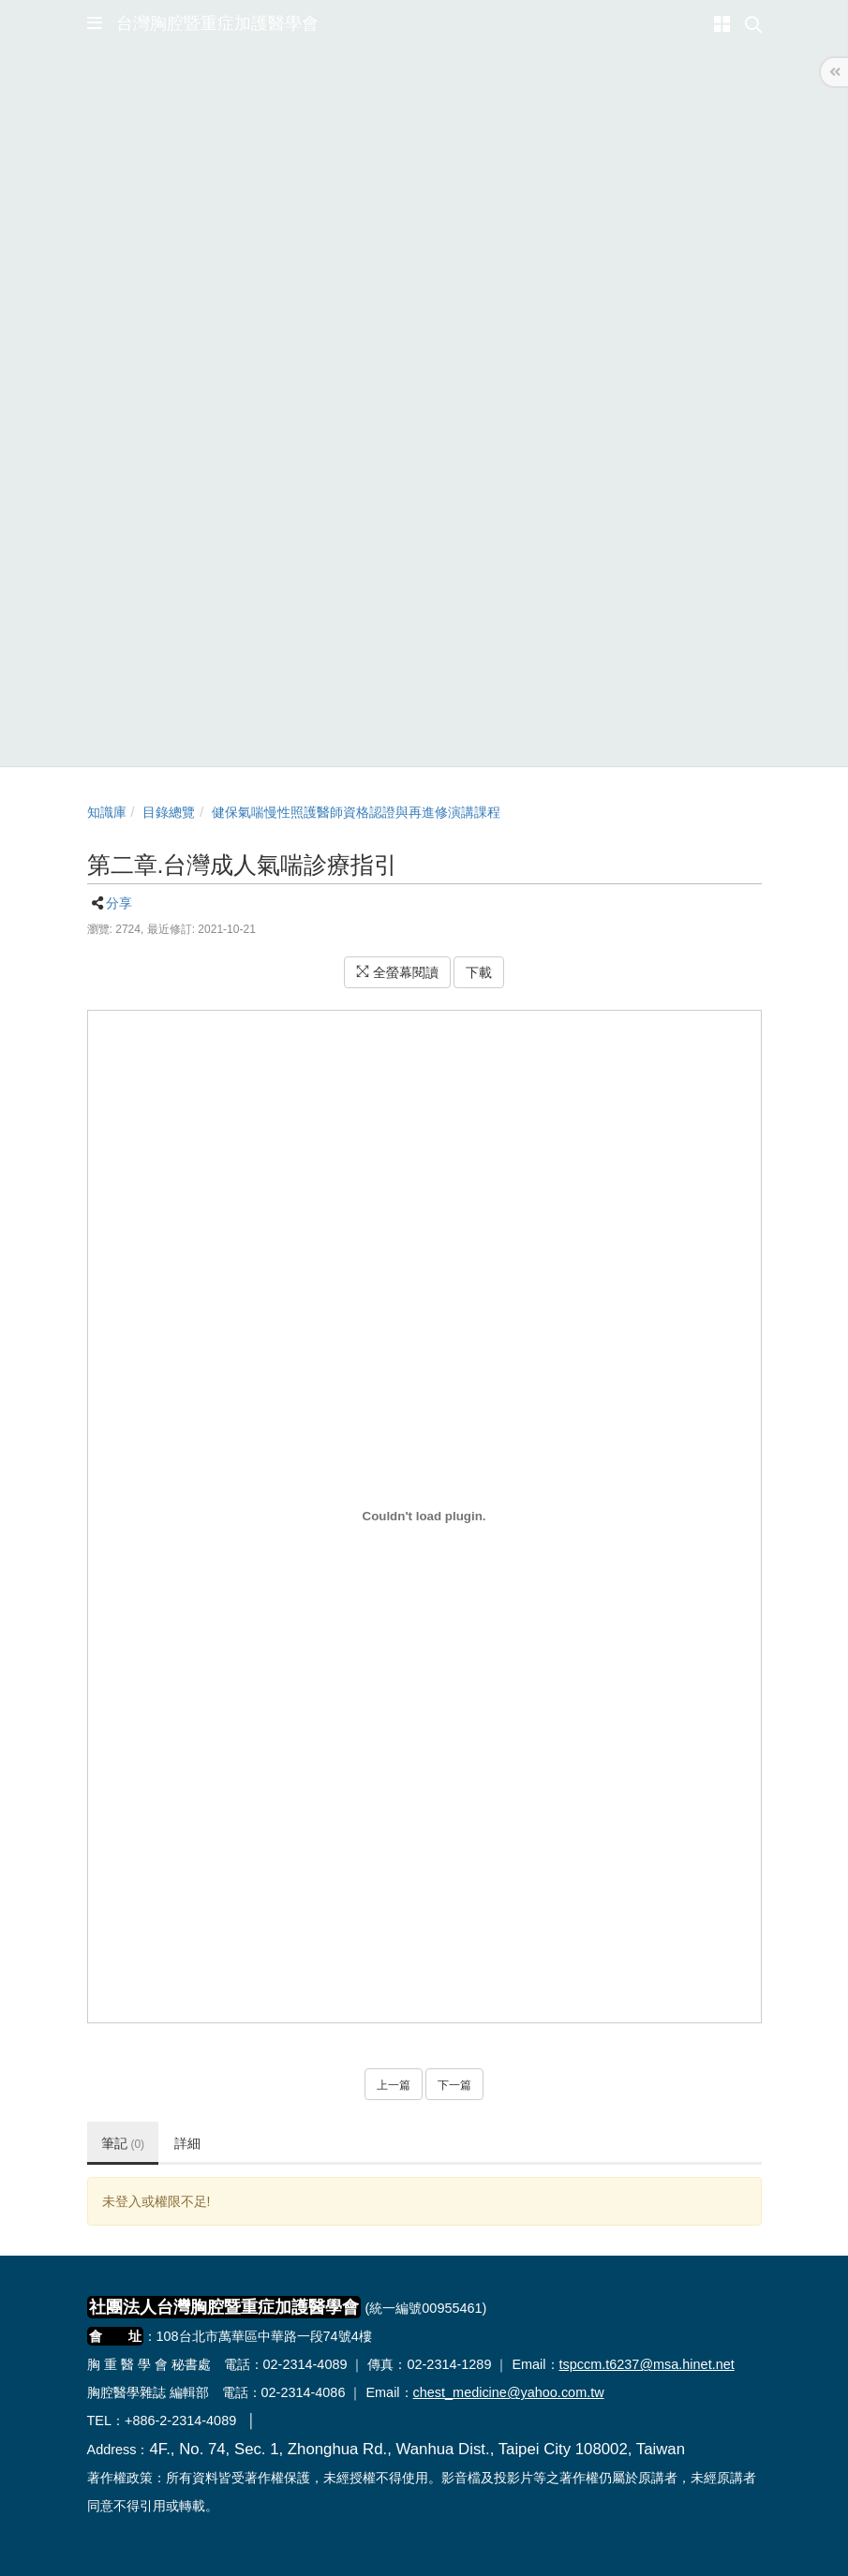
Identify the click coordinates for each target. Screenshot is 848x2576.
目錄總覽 (168, 812)
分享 (119, 903)
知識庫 (106, 812)
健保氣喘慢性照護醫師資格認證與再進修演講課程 (356, 812)
